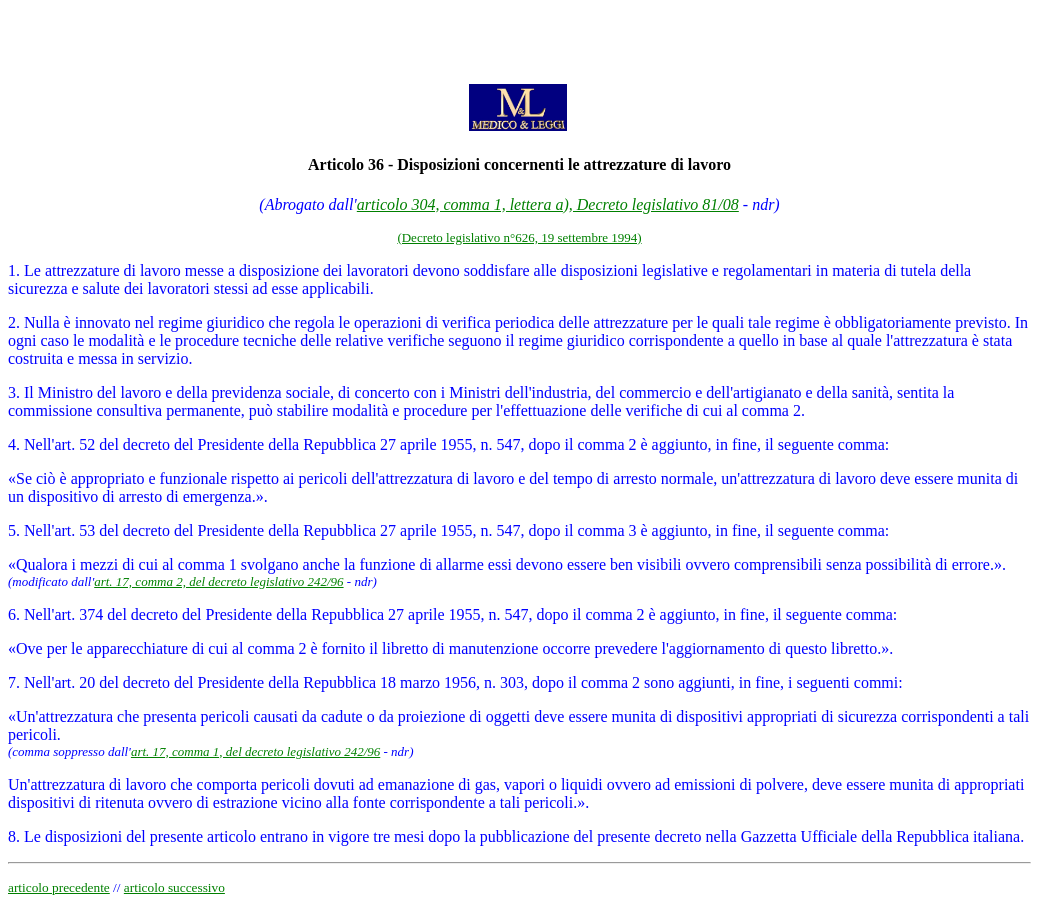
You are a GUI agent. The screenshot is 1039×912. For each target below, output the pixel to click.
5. (14, 530)
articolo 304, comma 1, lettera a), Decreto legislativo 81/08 (548, 204)
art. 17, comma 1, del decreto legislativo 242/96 (255, 751)
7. (14, 682)
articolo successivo (174, 887)
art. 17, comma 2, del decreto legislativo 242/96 (218, 581)
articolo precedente (59, 887)
